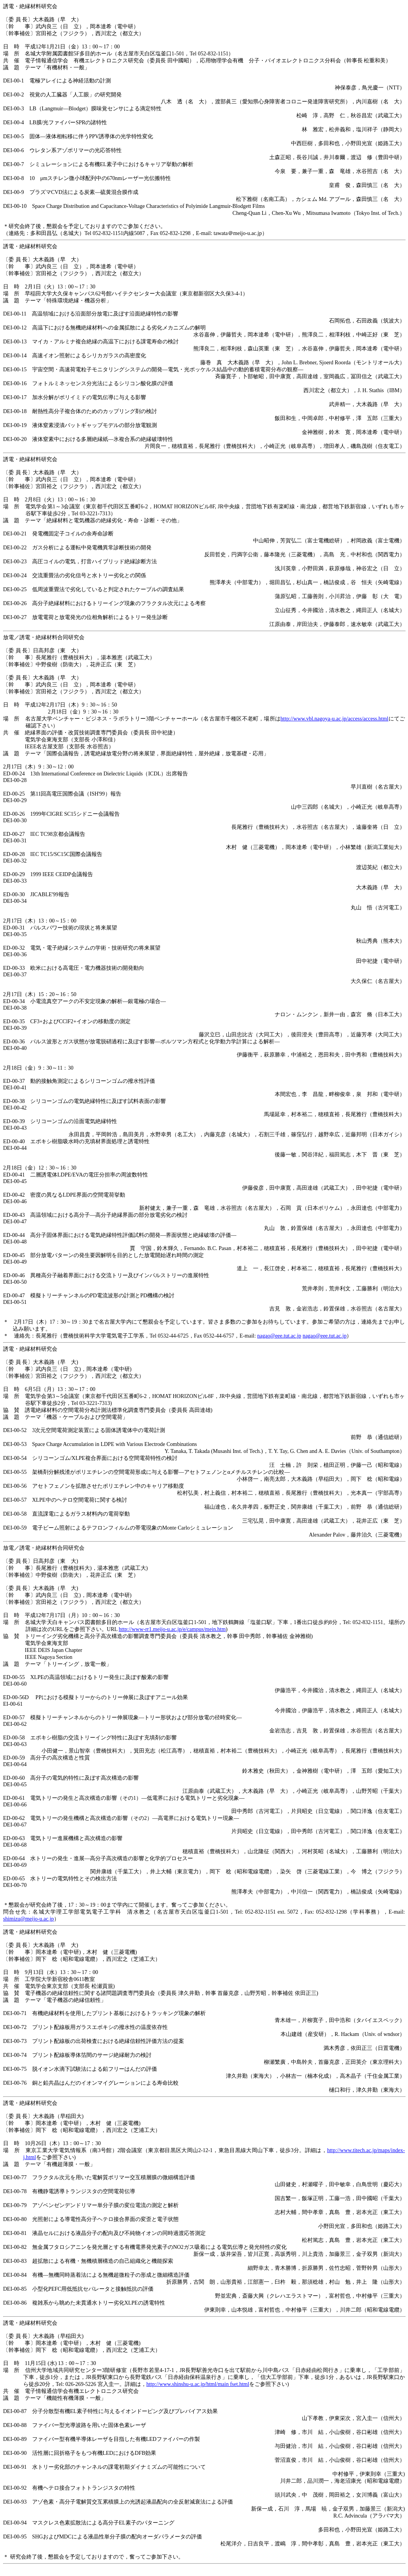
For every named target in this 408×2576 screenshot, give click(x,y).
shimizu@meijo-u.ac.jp (28, 1919)
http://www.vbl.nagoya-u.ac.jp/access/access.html (335, 719)
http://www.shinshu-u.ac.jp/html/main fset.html (197, 2384)
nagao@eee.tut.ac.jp (279, 1336)
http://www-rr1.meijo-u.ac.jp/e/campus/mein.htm (172, 1629)
